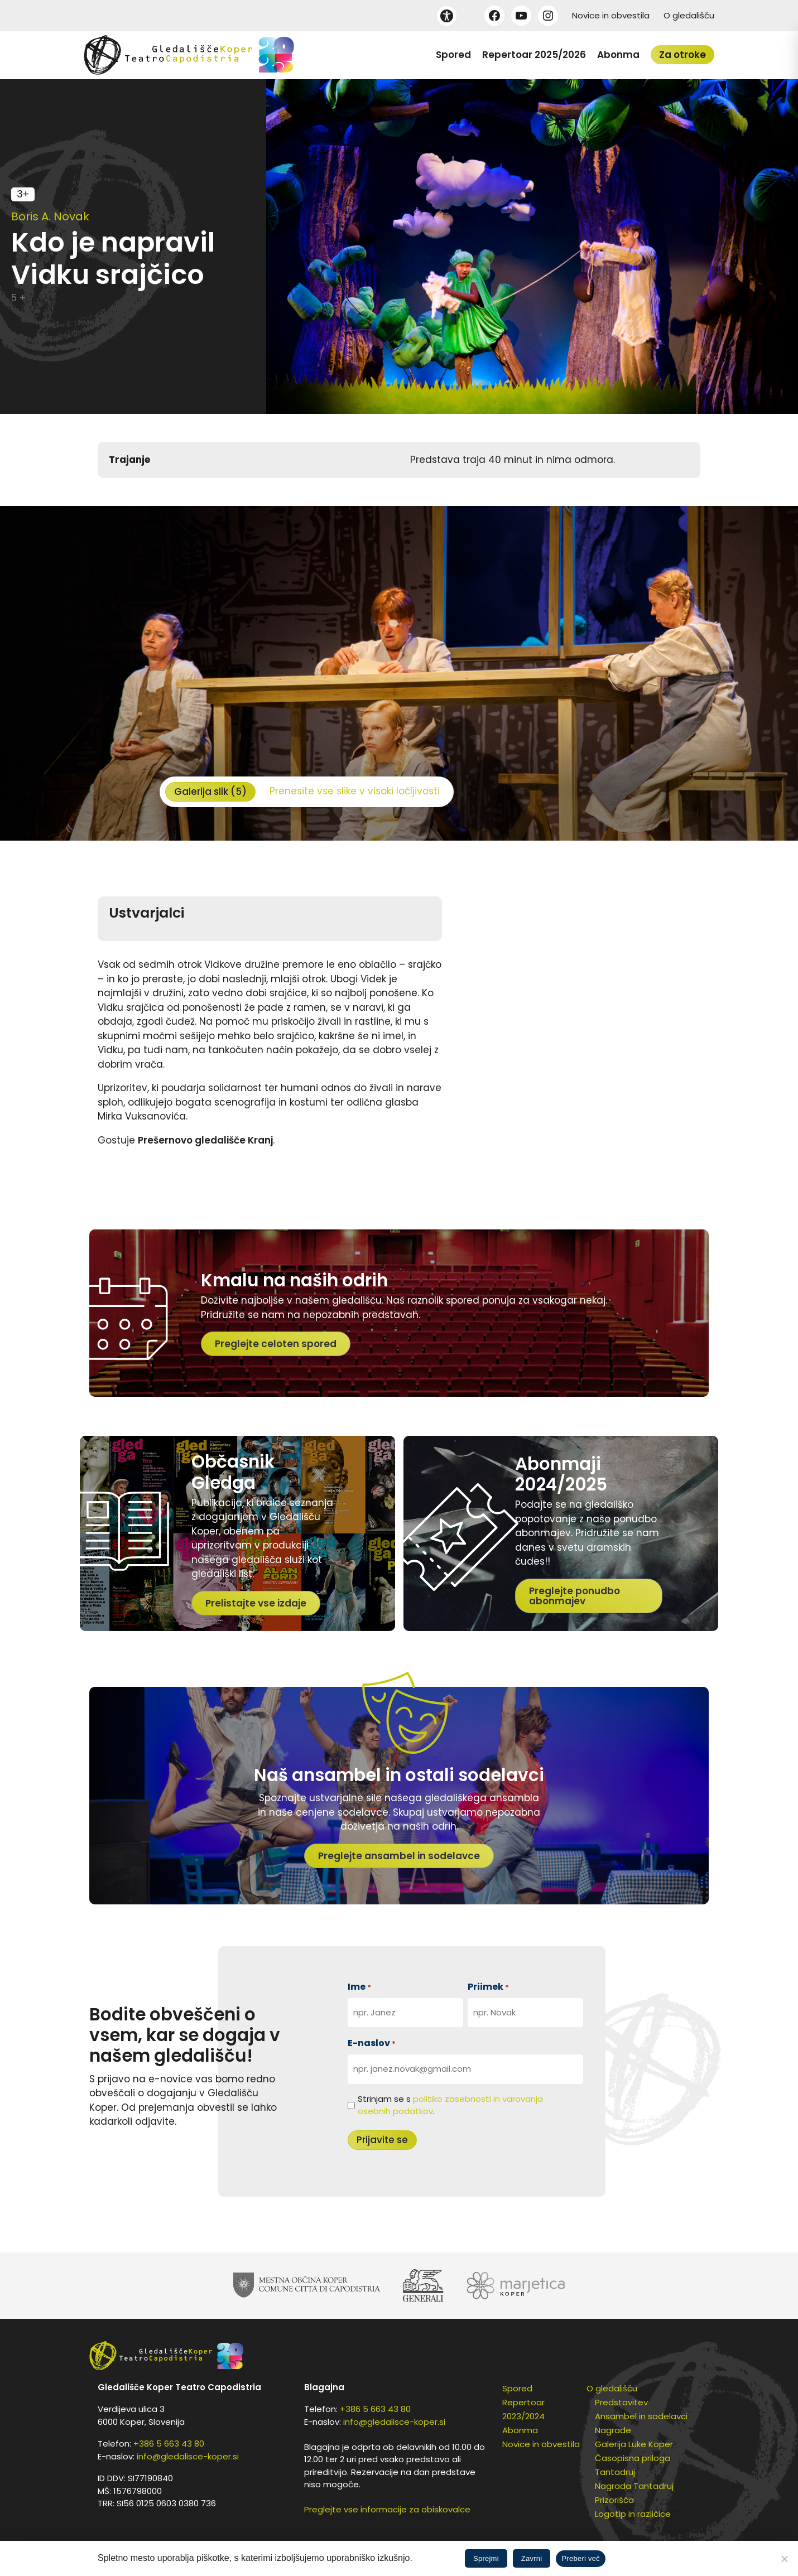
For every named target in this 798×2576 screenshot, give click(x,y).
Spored (453, 54)
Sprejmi (486, 2558)
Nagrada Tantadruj (634, 2486)
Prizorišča (614, 2500)
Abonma (618, 54)
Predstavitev (621, 2402)
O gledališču (689, 15)
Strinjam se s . (450, 2105)
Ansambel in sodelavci (641, 2416)
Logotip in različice (633, 2514)
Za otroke (682, 54)
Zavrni (531, 2558)
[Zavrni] (784, 2558)
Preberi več (580, 2558)
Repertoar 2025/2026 (534, 54)
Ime (359, 1986)
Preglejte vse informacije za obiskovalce (387, 2509)
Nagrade (613, 2430)
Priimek (488, 1986)
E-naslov (372, 2043)
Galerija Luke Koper (634, 2444)
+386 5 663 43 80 (168, 2443)
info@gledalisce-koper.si (188, 2456)
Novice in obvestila (611, 15)
